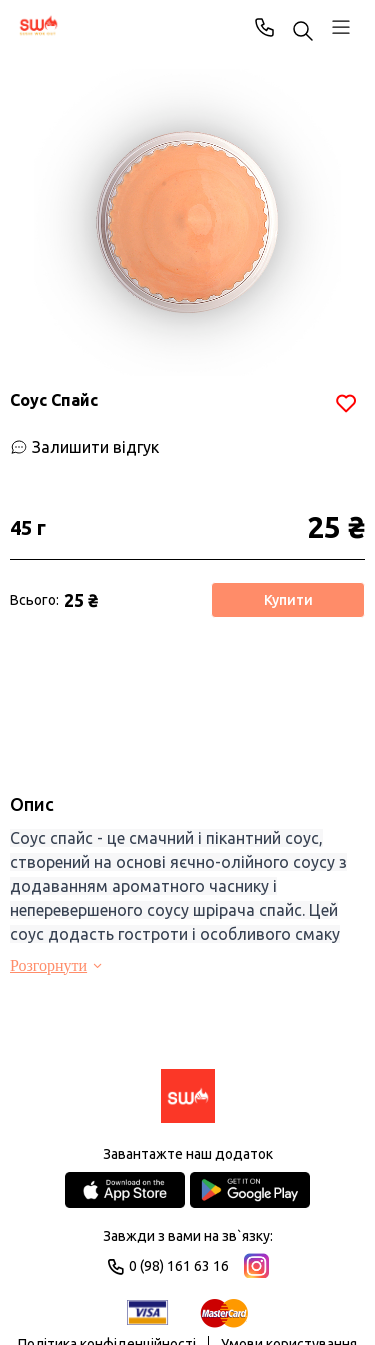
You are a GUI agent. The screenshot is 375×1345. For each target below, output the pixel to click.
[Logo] (188, 1097)
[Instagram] (256, 1265)
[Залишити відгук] (84, 447)
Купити (288, 600)
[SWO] (39, 27)
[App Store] (125, 1190)
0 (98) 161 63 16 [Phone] (265, 27)
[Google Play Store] (250, 1190)
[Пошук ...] (303, 32)
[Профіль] (341, 27)
